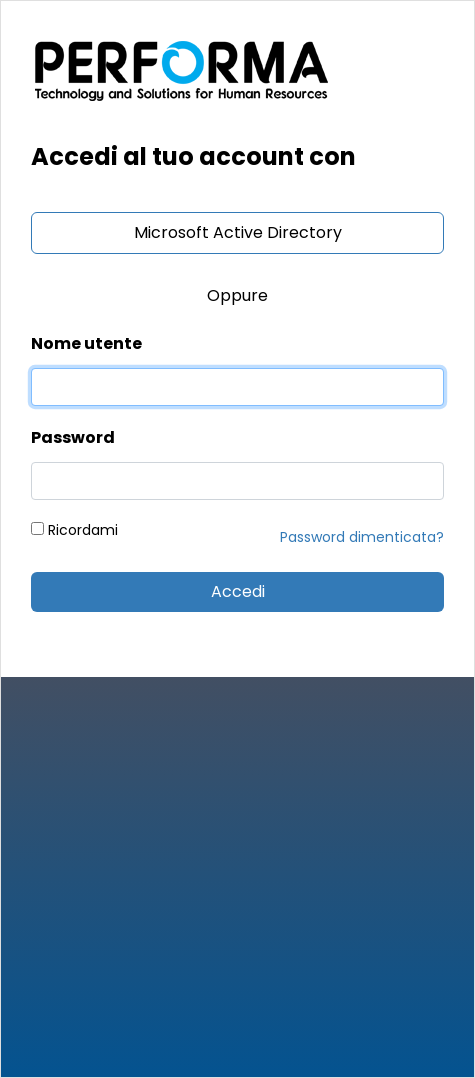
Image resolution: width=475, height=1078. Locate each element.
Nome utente (86, 343)
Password (73, 437)
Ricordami (74, 530)
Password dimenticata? (362, 537)
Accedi (238, 591)
